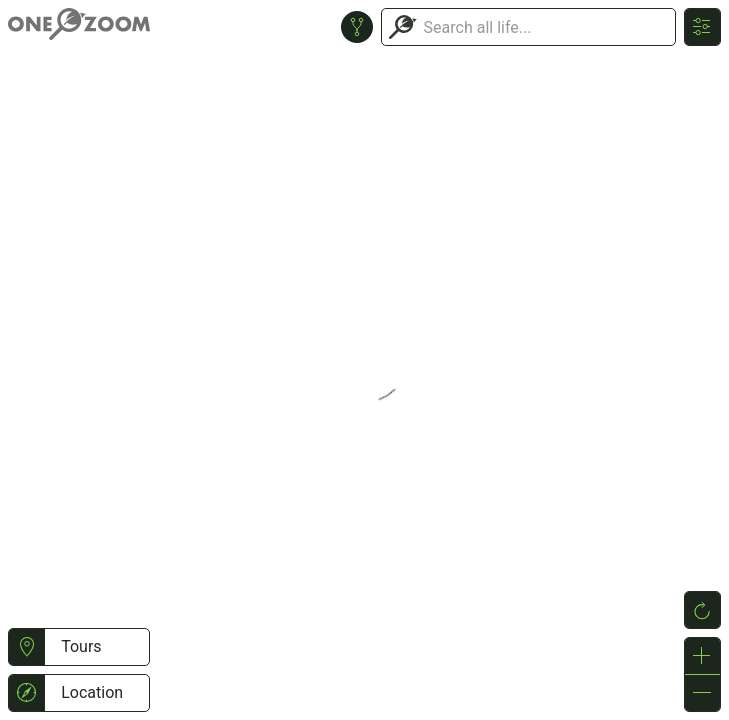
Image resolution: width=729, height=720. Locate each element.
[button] (26, 647)
